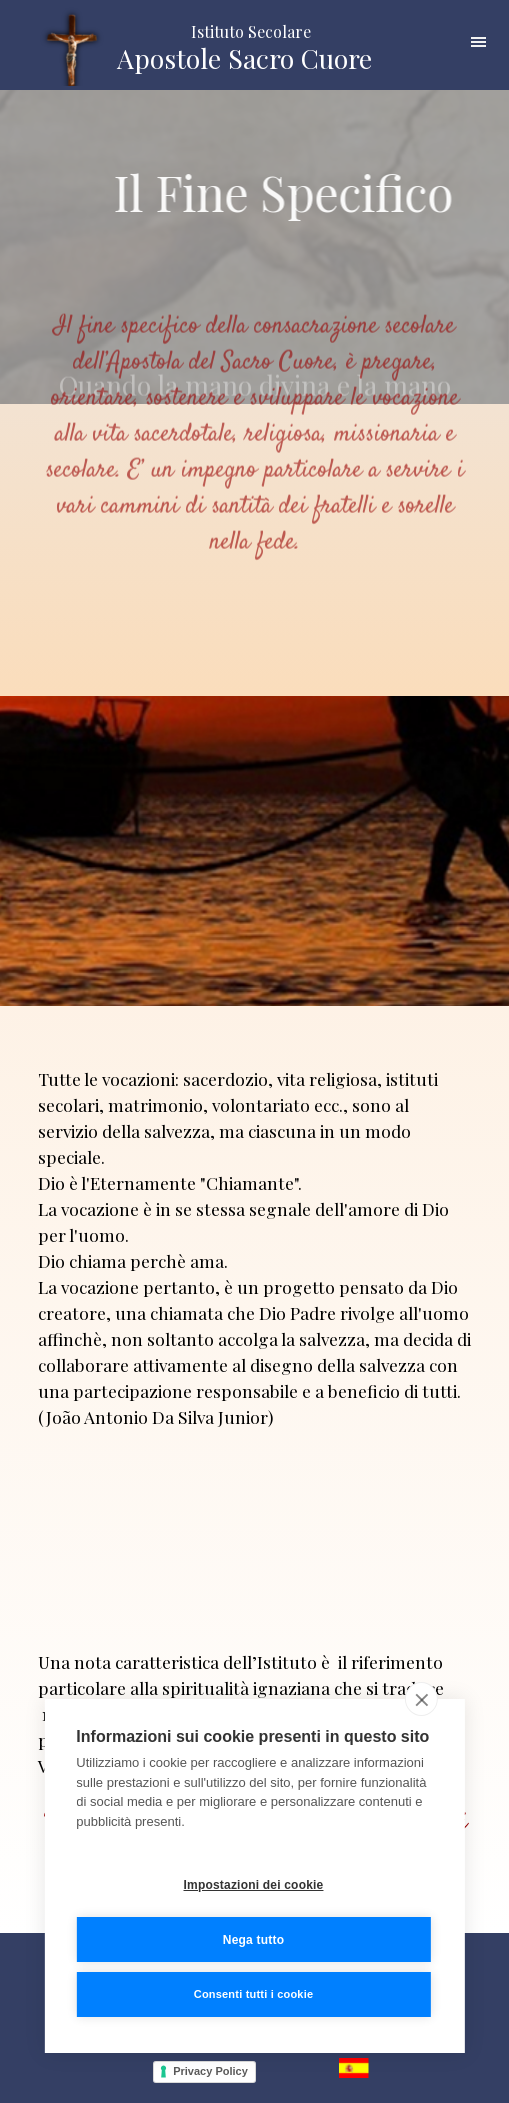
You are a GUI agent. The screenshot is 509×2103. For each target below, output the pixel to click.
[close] (421, 1700)
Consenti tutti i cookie (254, 1995)
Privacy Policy (210, 2071)
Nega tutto (253, 1940)
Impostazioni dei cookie (254, 1885)
